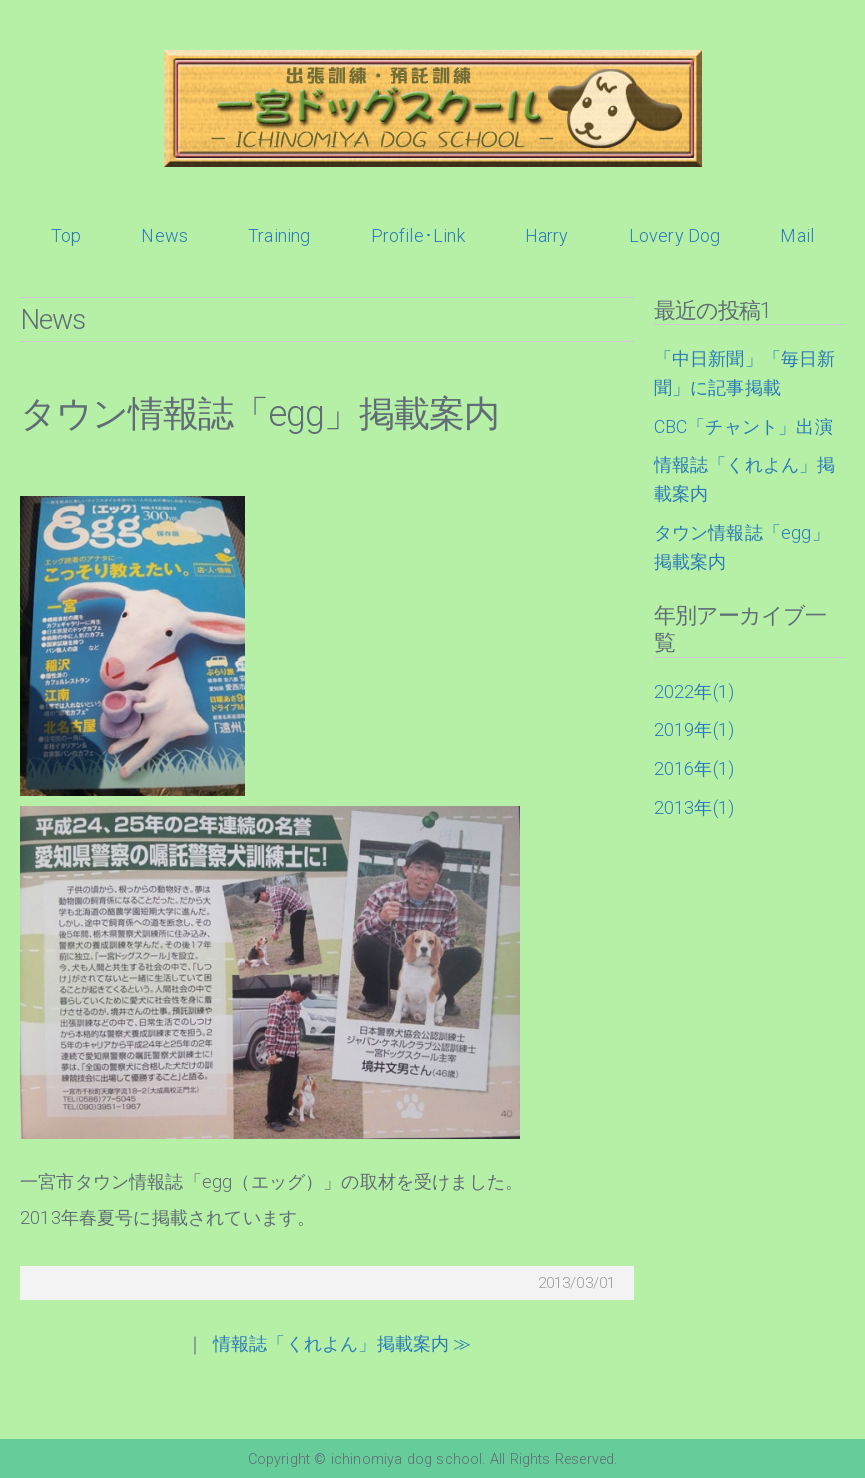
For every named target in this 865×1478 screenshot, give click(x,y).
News (164, 235)
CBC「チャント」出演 (743, 426)
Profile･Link (418, 235)
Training (279, 235)
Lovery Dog (675, 235)
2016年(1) (694, 768)
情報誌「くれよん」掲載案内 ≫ (342, 1343)
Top (66, 235)
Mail (797, 235)
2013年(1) (694, 807)
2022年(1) (694, 691)
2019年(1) (694, 729)
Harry (547, 235)
